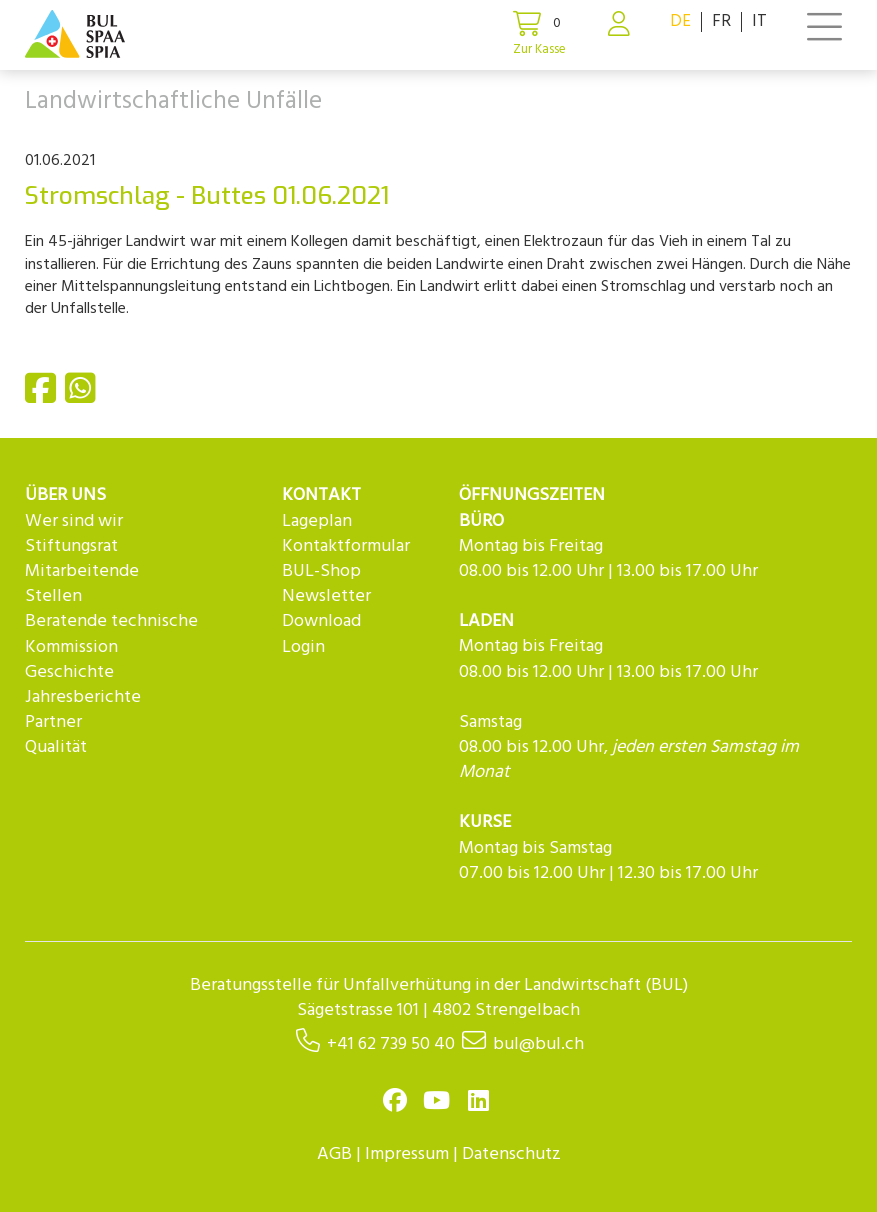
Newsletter (326, 596)
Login (303, 647)
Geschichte (69, 672)
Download (321, 621)
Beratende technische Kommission (111, 634)
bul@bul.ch (538, 1044)
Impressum (407, 1154)
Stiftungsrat (71, 546)
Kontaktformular (346, 546)
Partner (53, 722)
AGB (334, 1154)
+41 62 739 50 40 (391, 1044)
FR (721, 21)
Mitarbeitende (82, 571)
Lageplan (317, 521)
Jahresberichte (83, 697)
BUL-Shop (321, 571)
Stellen (53, 596)
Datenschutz (511, 1154)
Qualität (56, 747)
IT (759, 21)
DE (680, 21)
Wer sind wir (74, 521)
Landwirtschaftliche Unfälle (173, 102)
